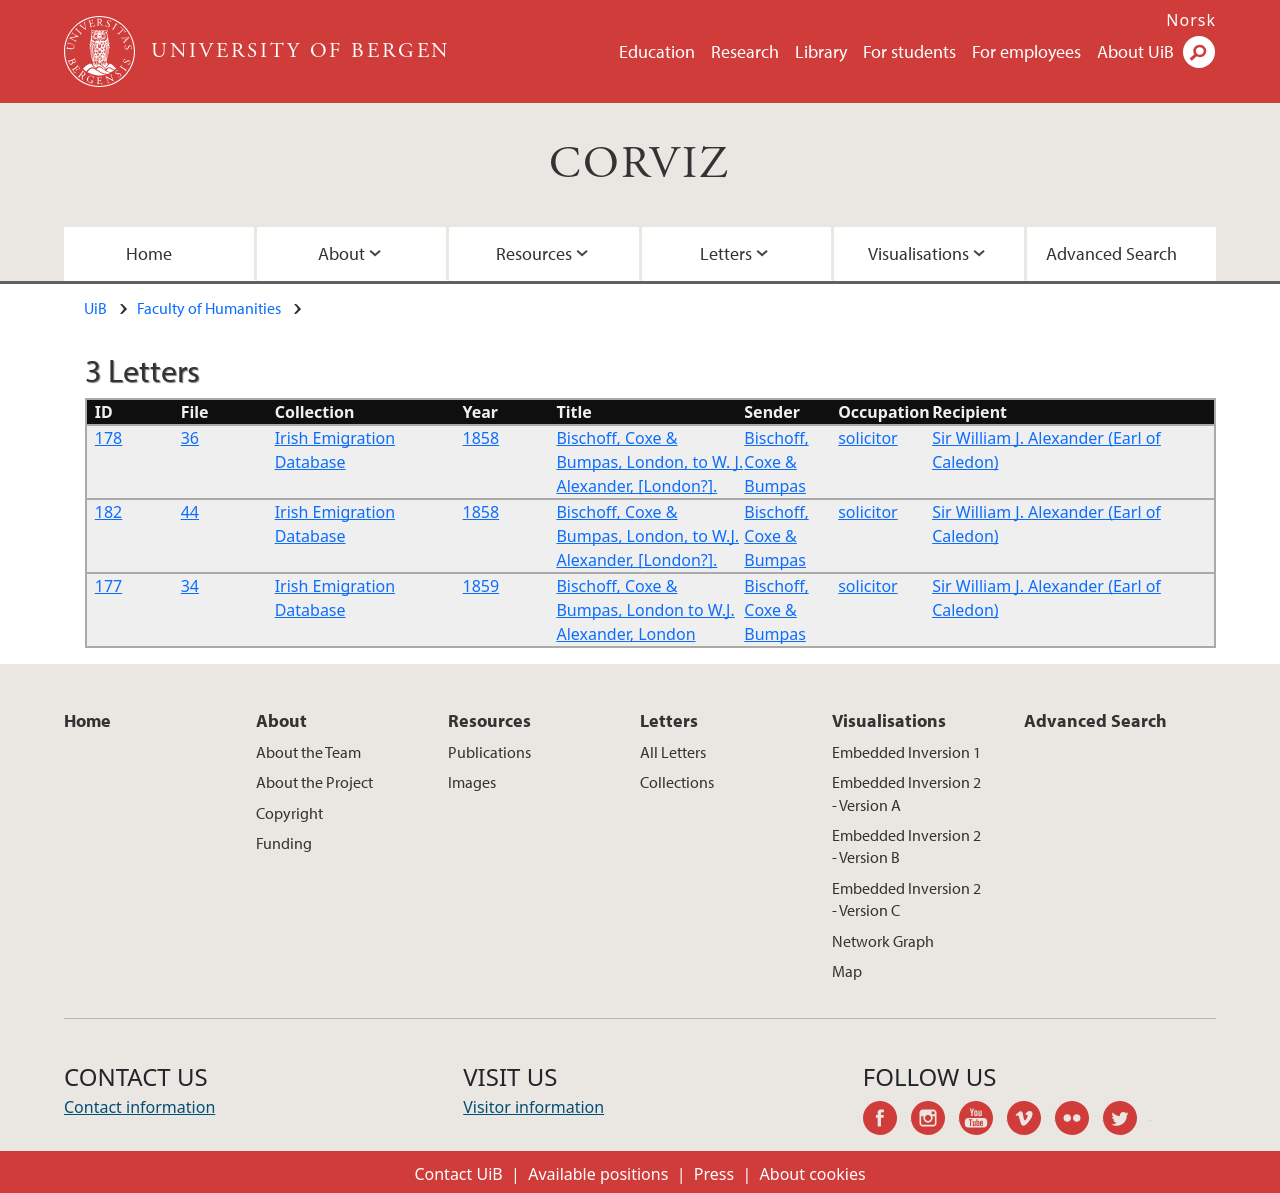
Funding (284, 843)
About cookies (813, 1174)
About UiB (1135, 51)
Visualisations (918, 253)
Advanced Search (1111, 253)
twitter (1127, 1121)
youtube (983, 1121)
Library (821, 51)
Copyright (289, 813)
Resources (534, 253)
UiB (95, 308)
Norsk (1191, 20)
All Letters (673, 752)
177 (108, 586)
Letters (726, 253)
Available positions (598, 1174)
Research (745, 51)
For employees (1026, 51)
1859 (481, 586)
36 (190, 438)
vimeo (1031, 1121)
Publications (489, 752)
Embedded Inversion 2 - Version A (906, 793)
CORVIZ (639, 164)
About (341, 253)
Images (472, 782)
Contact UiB (458, 1174)
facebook (887, 1121)
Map (847, 971)
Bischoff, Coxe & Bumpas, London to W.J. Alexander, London (645, 610)
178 (108, 438)
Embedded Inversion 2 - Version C (906, 899)
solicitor (867, 438)
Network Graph (883, 941)
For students (909, 51)
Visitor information (533, 1107)
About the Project (314, 782)
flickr (1079, 1121)
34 (190, 586)
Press (714, 1174)
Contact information (139, 1107)
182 (108, 512)
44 (190, 512)
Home (149, 253)
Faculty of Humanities (209, 308)
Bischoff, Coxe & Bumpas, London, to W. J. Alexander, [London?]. (649, 462)
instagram (935, 1121)
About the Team (308, 752)
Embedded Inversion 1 (906, 752)
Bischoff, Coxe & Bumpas (776, 462)
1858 (481, 438)
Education (657, 51)
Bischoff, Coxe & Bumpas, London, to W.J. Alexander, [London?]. (647, 536)
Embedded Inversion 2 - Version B (906, 846)
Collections (677, 782)
